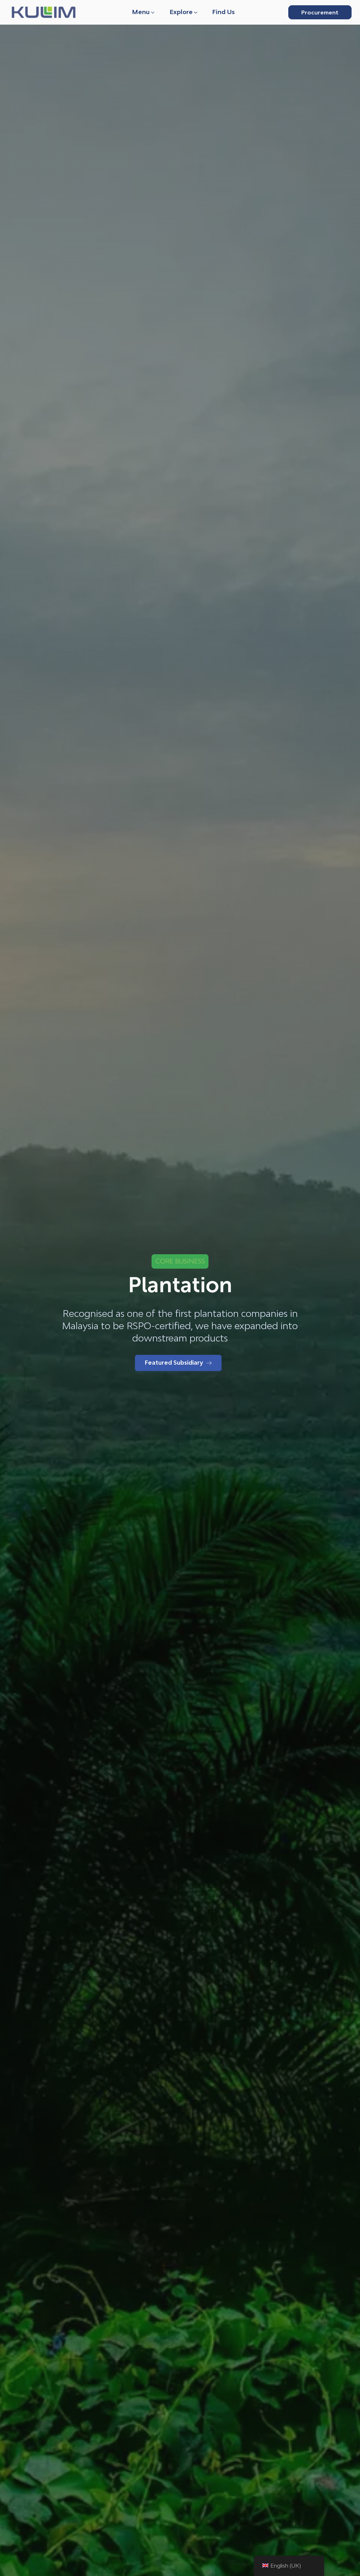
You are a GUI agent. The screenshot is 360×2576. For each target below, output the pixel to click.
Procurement (320, 12)
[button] (144, 12)
